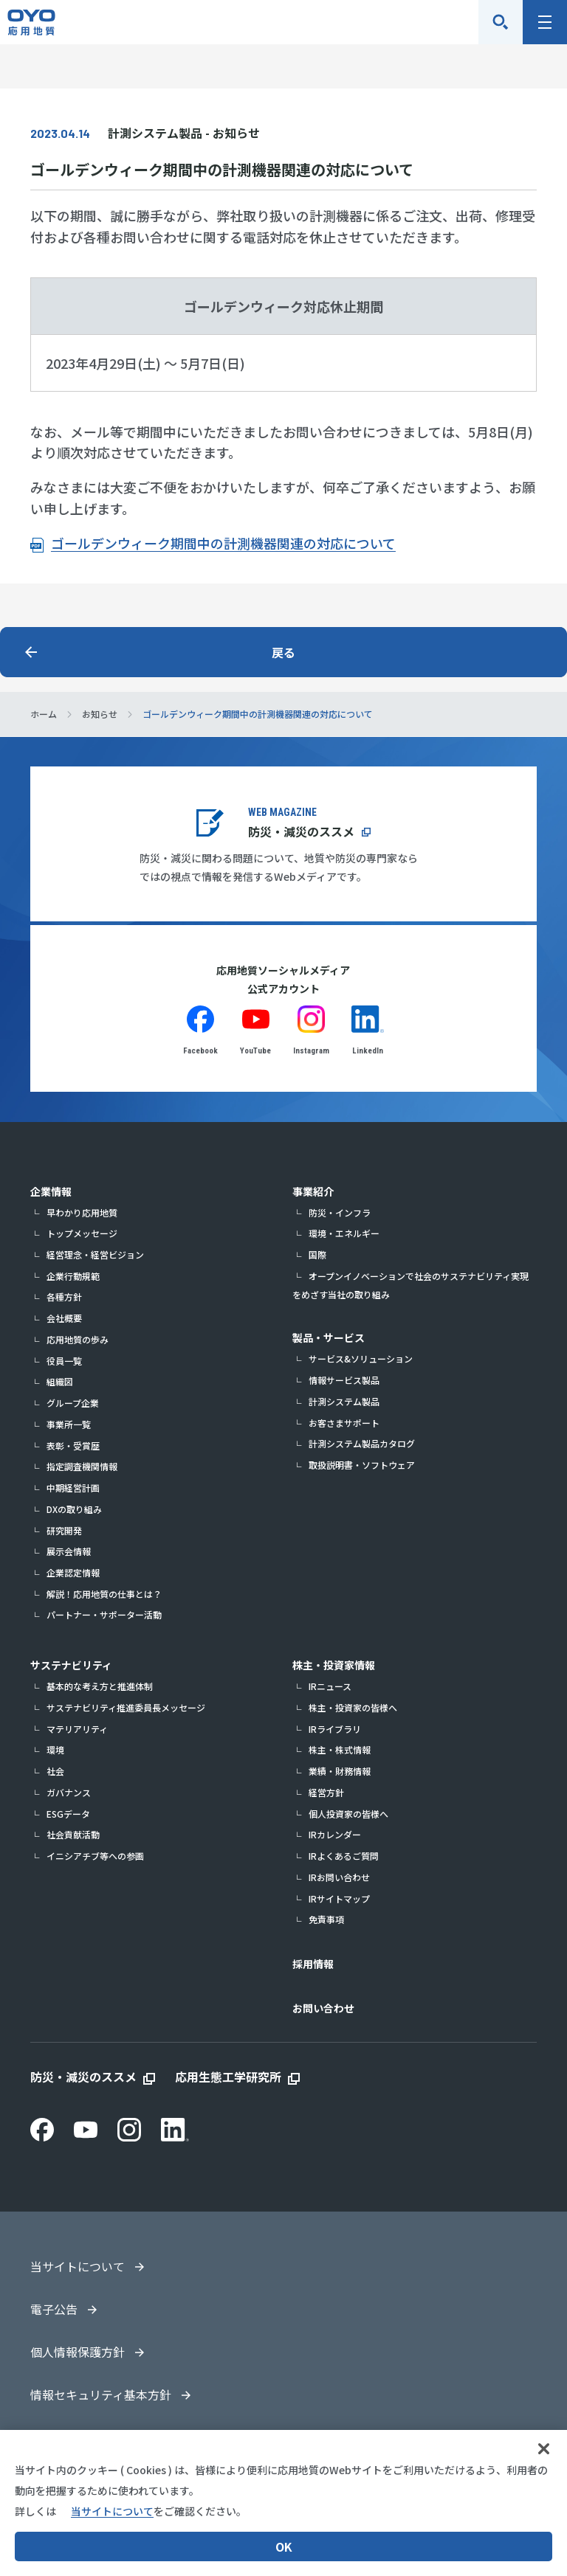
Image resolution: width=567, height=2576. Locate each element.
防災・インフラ (340, 1212)
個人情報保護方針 (77, 2352)
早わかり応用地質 (82, 1212)
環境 (55, 1749)
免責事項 (326, 1919)
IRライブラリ (335, 1728)
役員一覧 (64, 1360)
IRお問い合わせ (339, 1877)
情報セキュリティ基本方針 (100, 2394)
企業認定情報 (73, 1572)
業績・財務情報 (340, 1771)
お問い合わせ (323, 2008)
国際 (317, 1254)
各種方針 (64, 1296)
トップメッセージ (82, 1233)
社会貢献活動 (73, 1834)
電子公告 (54, 2309)
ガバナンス (69, 1792)
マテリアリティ (77, 1728)
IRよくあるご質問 (344, 1855)
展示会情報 (69, 1551)
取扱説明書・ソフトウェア (362, 1464)
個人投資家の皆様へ (348, 1813)
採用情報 (313, 1963)
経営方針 (326, 1792)
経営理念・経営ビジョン (95, 1254)
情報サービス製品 (344, 1380)
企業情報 (51, 1191)
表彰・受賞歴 (73, 1445)
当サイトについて (77, 2266)
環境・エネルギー (344, 1233)
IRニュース (330, 1686)
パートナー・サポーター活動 (104, 1614)
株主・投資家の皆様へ (353, 1707)
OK (283, 2546)
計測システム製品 (344, 1401)
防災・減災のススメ (301, 831)
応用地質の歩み (78, 1339)
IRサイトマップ (339, 1898)
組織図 (60, 1381)
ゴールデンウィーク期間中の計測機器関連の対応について (223, 543)
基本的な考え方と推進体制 (100, 1686)
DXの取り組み (74, 1509)
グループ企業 (73, 1402)
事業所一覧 (69, 1424)
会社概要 (64, 1318)
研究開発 (64, 1530)
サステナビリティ (71, 1665)
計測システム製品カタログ (362, 1443)
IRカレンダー (335, 1834)
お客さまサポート (344, 1422)
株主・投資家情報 (333, 1665)
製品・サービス (328, 1337)
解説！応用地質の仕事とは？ (104, 1594)
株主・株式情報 (340, 1749)
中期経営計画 (73, 1487)
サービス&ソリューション (361, 1358)
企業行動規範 (73, 1276)
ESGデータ (68, 1813)
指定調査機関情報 (82, 1466)
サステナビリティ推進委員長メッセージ (126, 1707)
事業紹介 (313, 1191)
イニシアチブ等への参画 (95, 1855)
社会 (55, 1771)
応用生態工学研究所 (228, 2076)
